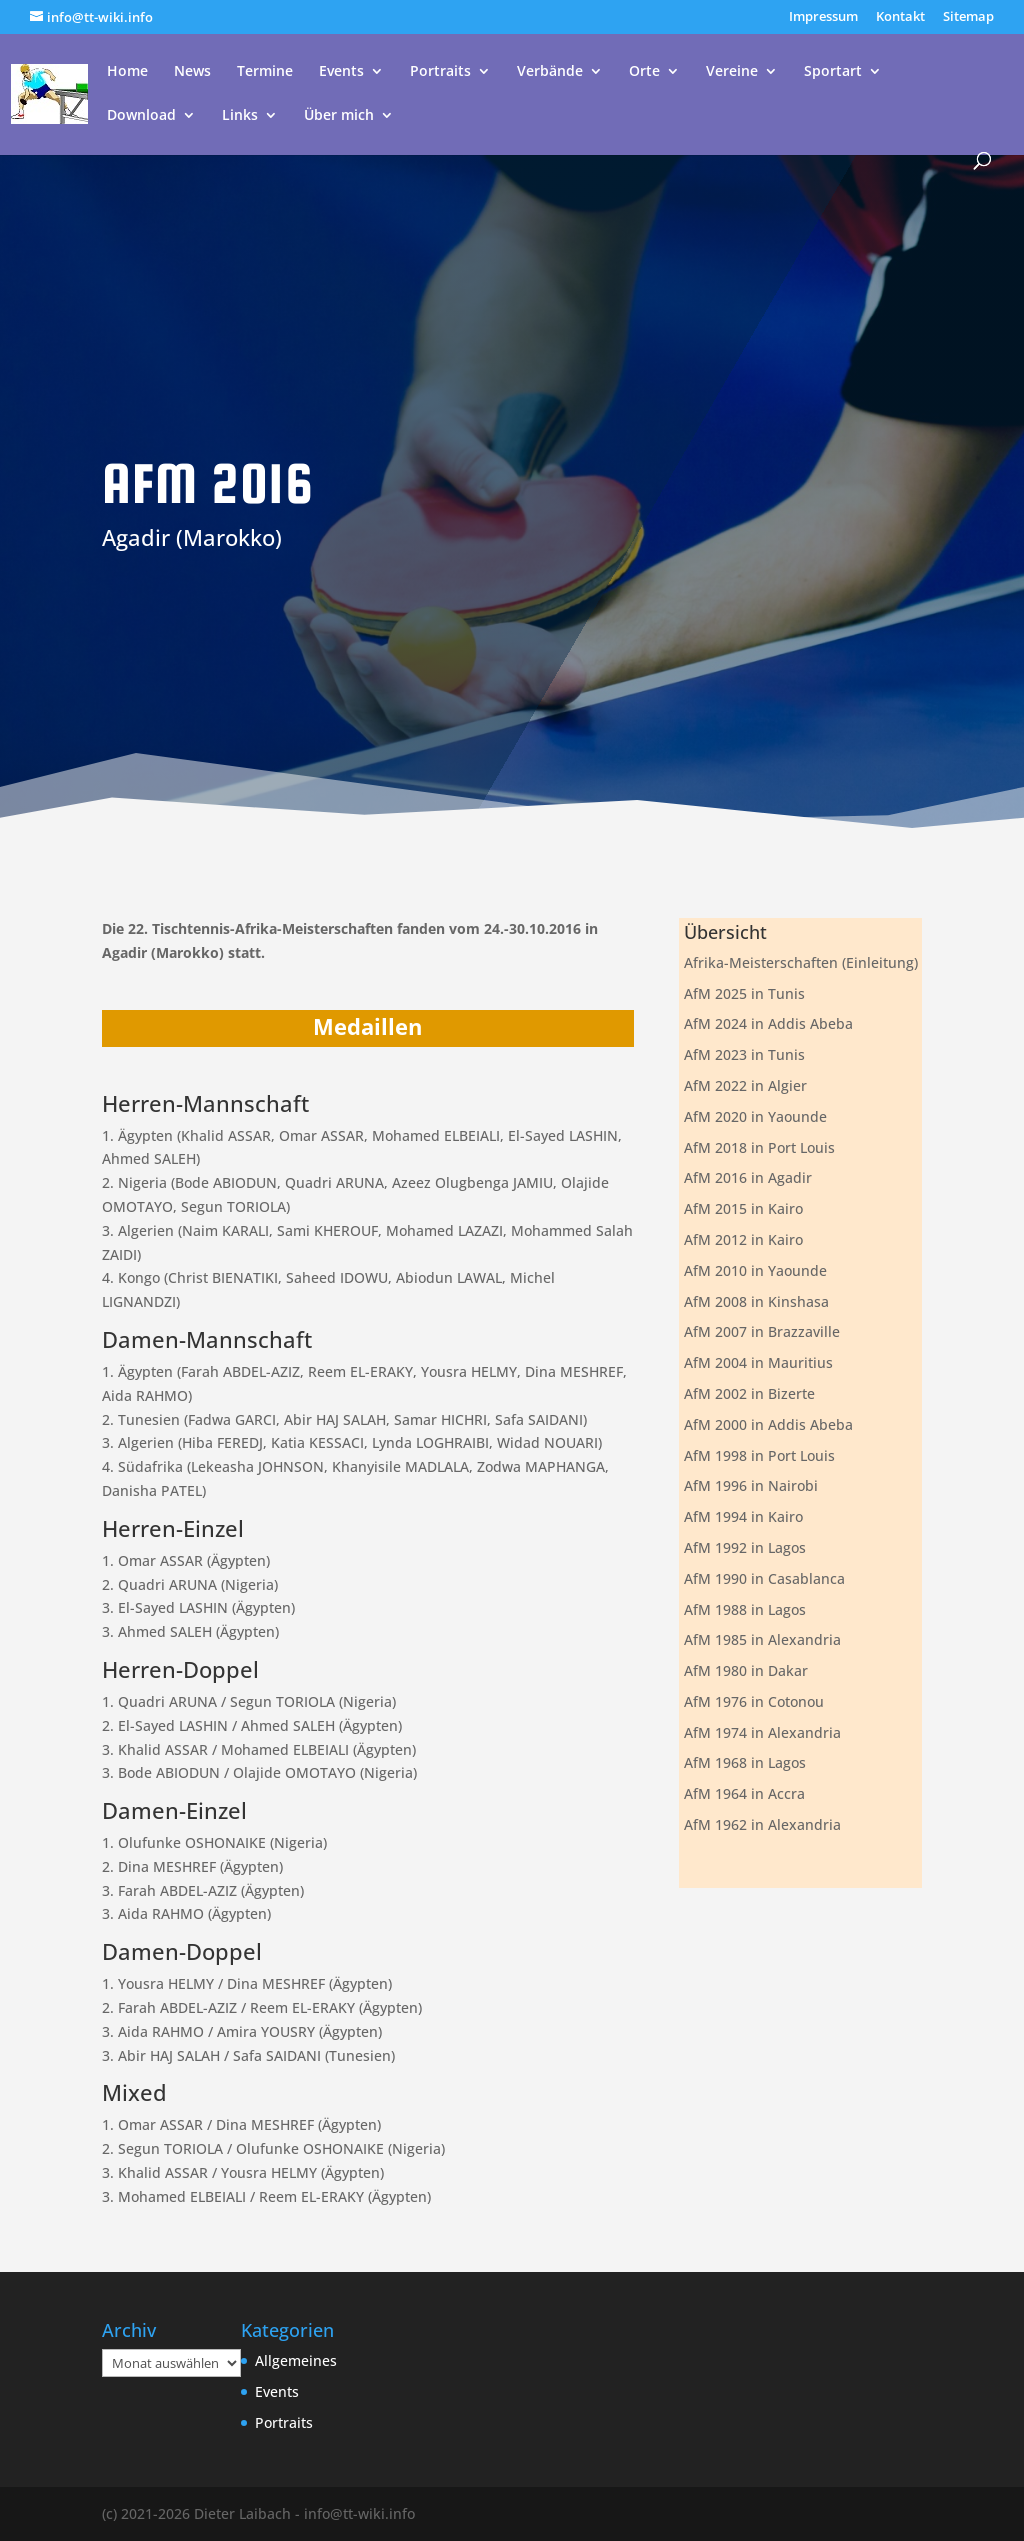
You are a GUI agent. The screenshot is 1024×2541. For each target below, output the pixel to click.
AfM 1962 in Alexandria (762, 1824)
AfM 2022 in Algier (745, 1085)
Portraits (440, 72)
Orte (644, 72)
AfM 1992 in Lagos (745, 1547)
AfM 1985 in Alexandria (762, 1639)
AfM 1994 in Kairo (743, 1516)
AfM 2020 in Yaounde (755, 1116)
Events (341, 72)
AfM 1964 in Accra (744, 1793)
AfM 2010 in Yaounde (755, 1270)
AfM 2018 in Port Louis (759, 1147)
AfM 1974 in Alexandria (762, 1732)
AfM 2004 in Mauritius (758, 1362)
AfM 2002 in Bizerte (749, 1393)
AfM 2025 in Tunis (744, 993)
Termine (265, 72)
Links (240, 116)
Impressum (823, 17)
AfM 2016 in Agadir (748, 1177)
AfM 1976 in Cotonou (754, 1701)
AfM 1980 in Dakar (746, 1670)
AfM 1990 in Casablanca (764, 1578)
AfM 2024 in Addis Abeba (768, 1023)
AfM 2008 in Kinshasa (756, 1301)
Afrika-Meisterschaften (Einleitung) (801, 962)
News (192, 72)
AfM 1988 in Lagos (745, 1609)
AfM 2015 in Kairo (743, 1208)
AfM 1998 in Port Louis (759, 1455)
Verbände (550, 72)
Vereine (732, 72)
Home (127, 72)
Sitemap (968, 17)
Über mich (339, 116)
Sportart (833, 72)
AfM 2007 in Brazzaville (762, 1331)
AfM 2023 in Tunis (744, 1054)
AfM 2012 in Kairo (743, 1239)
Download (141, 116)
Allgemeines (296, 2360)
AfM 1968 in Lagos (745, 1762)
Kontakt (900, 17)
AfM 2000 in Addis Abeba (768, 1424)
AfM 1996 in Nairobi (751, 1485)
